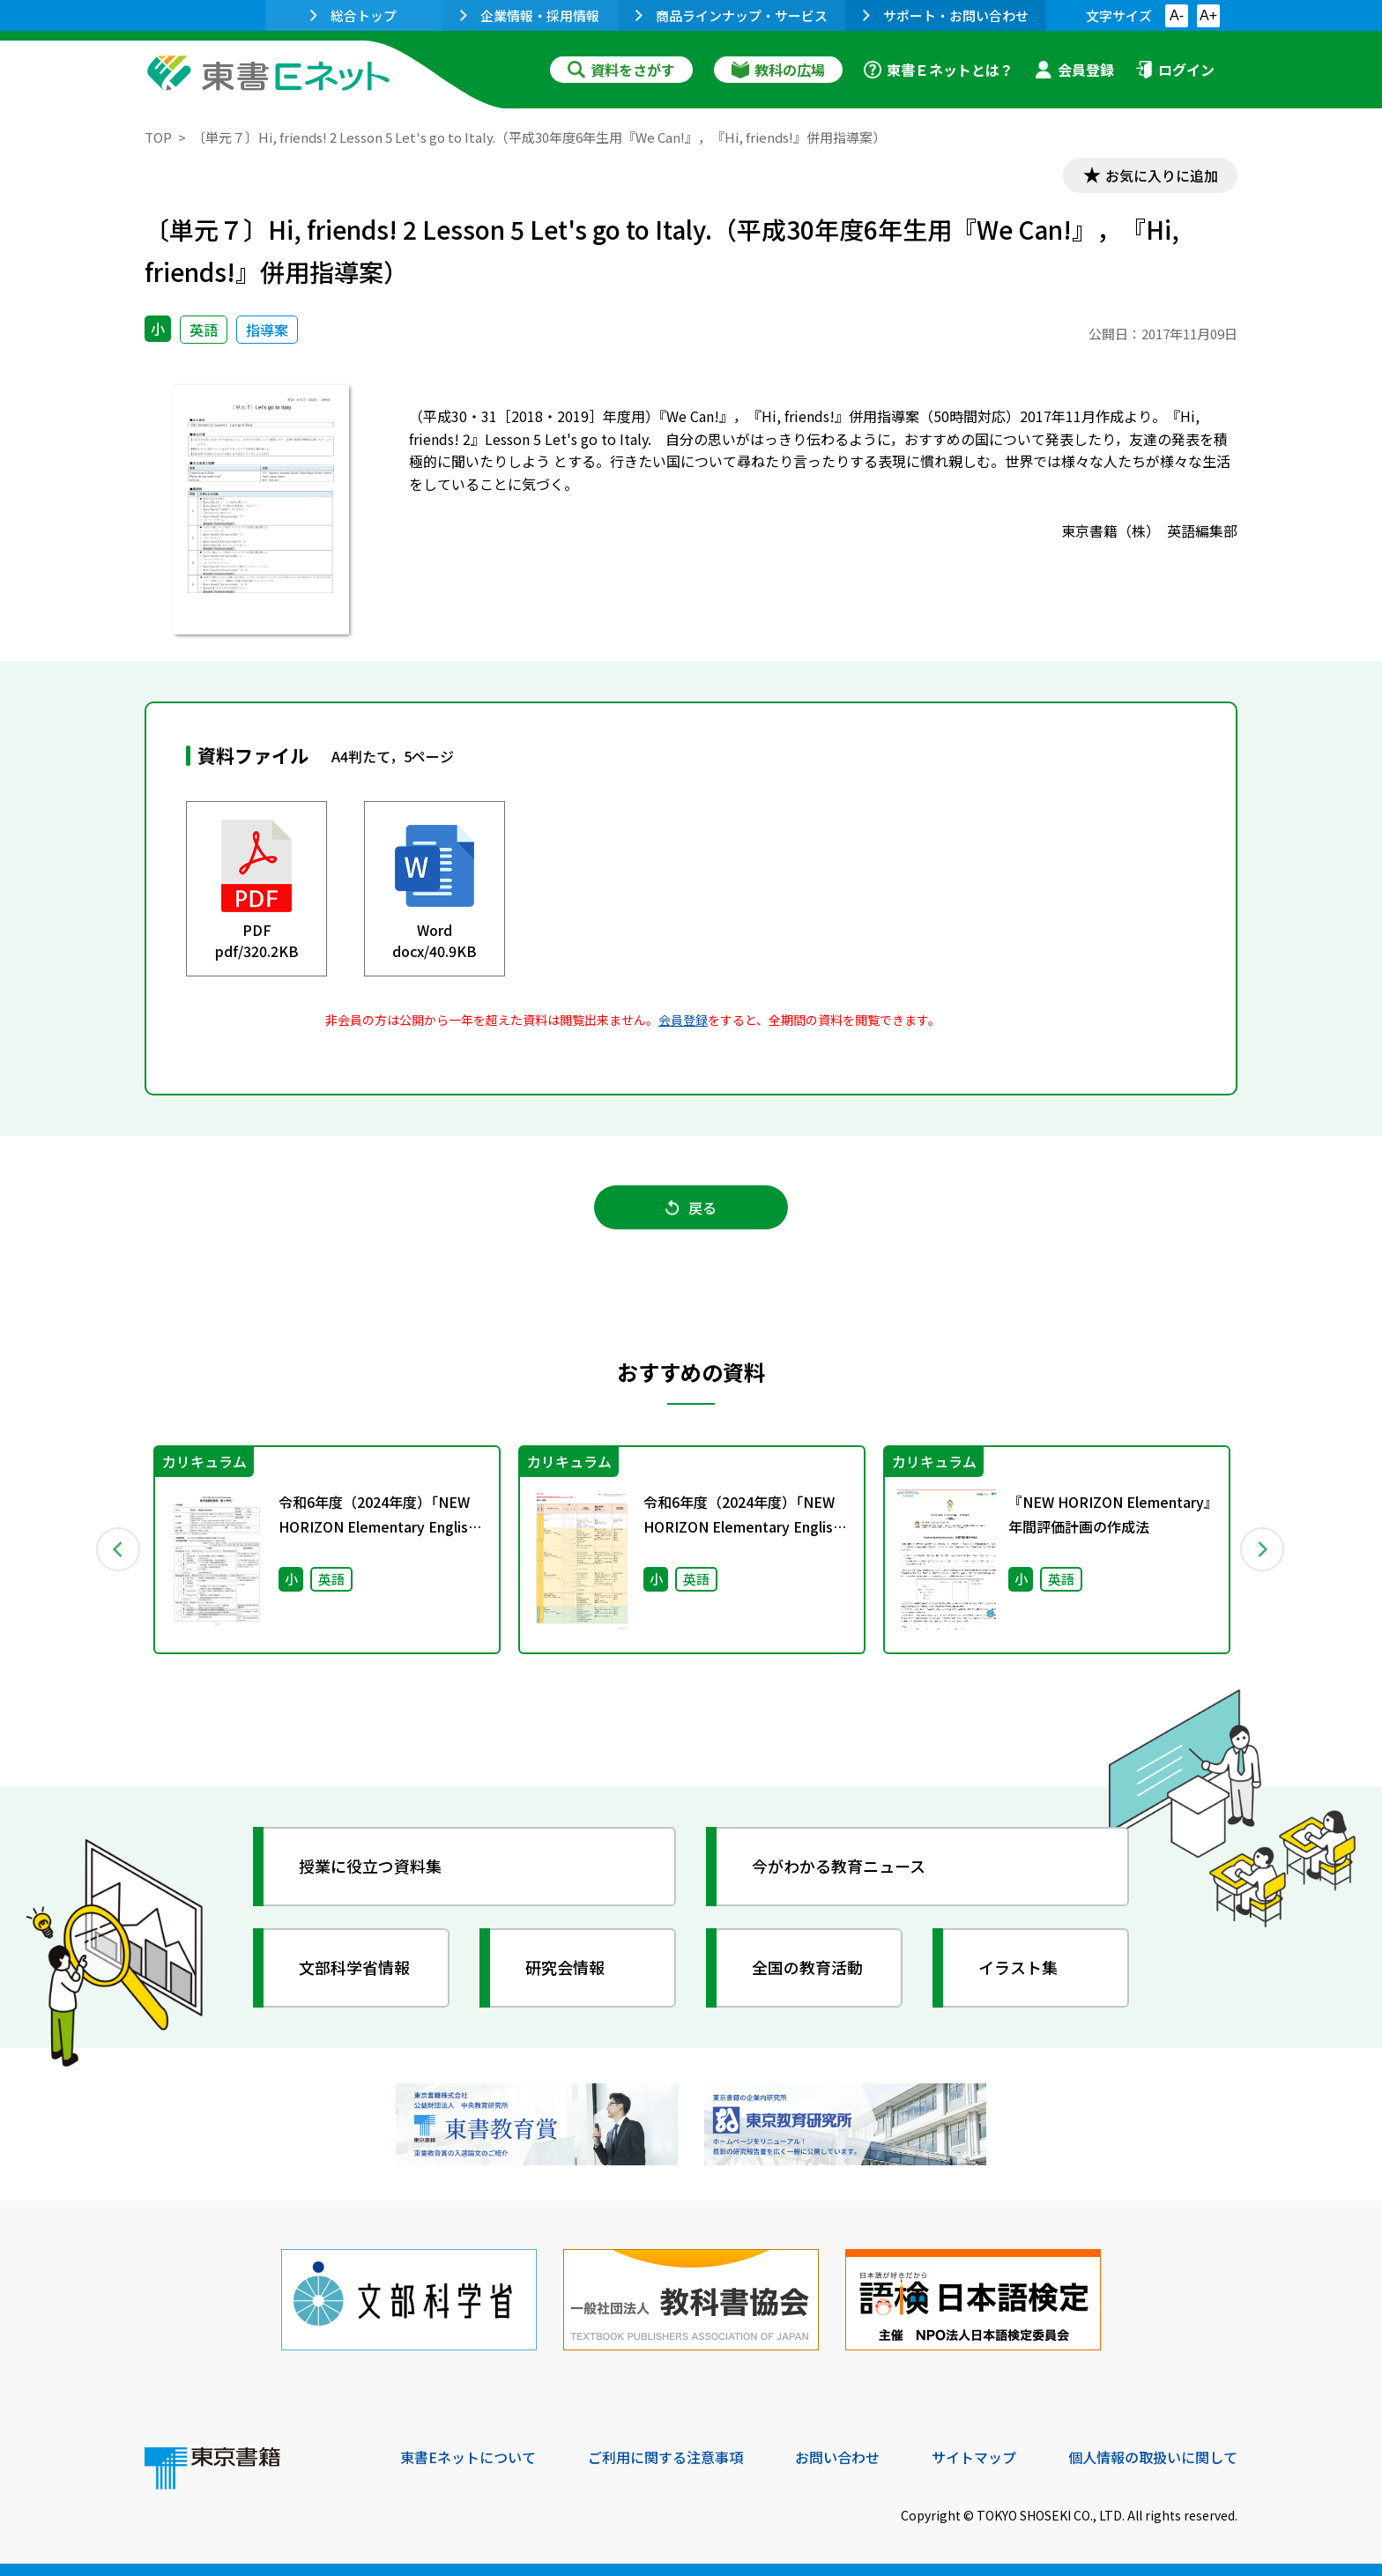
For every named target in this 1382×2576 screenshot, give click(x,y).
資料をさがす (621, 69)
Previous (119, 1548)
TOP (158, 137)
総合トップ (353, 15)
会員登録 (1074, 69)
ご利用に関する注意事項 (665, 2456)
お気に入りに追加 (1161, 174)
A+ (1208, 15)
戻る (691, 1206)
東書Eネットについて (468, 2456)
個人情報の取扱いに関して (1152, 2456)
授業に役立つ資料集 (370, 1864)
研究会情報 (565, 1966)
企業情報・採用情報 (529, 15)
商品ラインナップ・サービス (731, 15)
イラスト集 (1018, 1966)
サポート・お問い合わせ (946, 15)
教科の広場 (778, 69)
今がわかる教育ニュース (838, 1864)
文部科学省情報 (354, 1966)
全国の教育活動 (807, 1966)
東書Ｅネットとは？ (939, 69)
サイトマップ (974, 2456)
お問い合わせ (837, 2456)
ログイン (1175, 69)
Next (1263, 1548)
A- (1177, 15)
